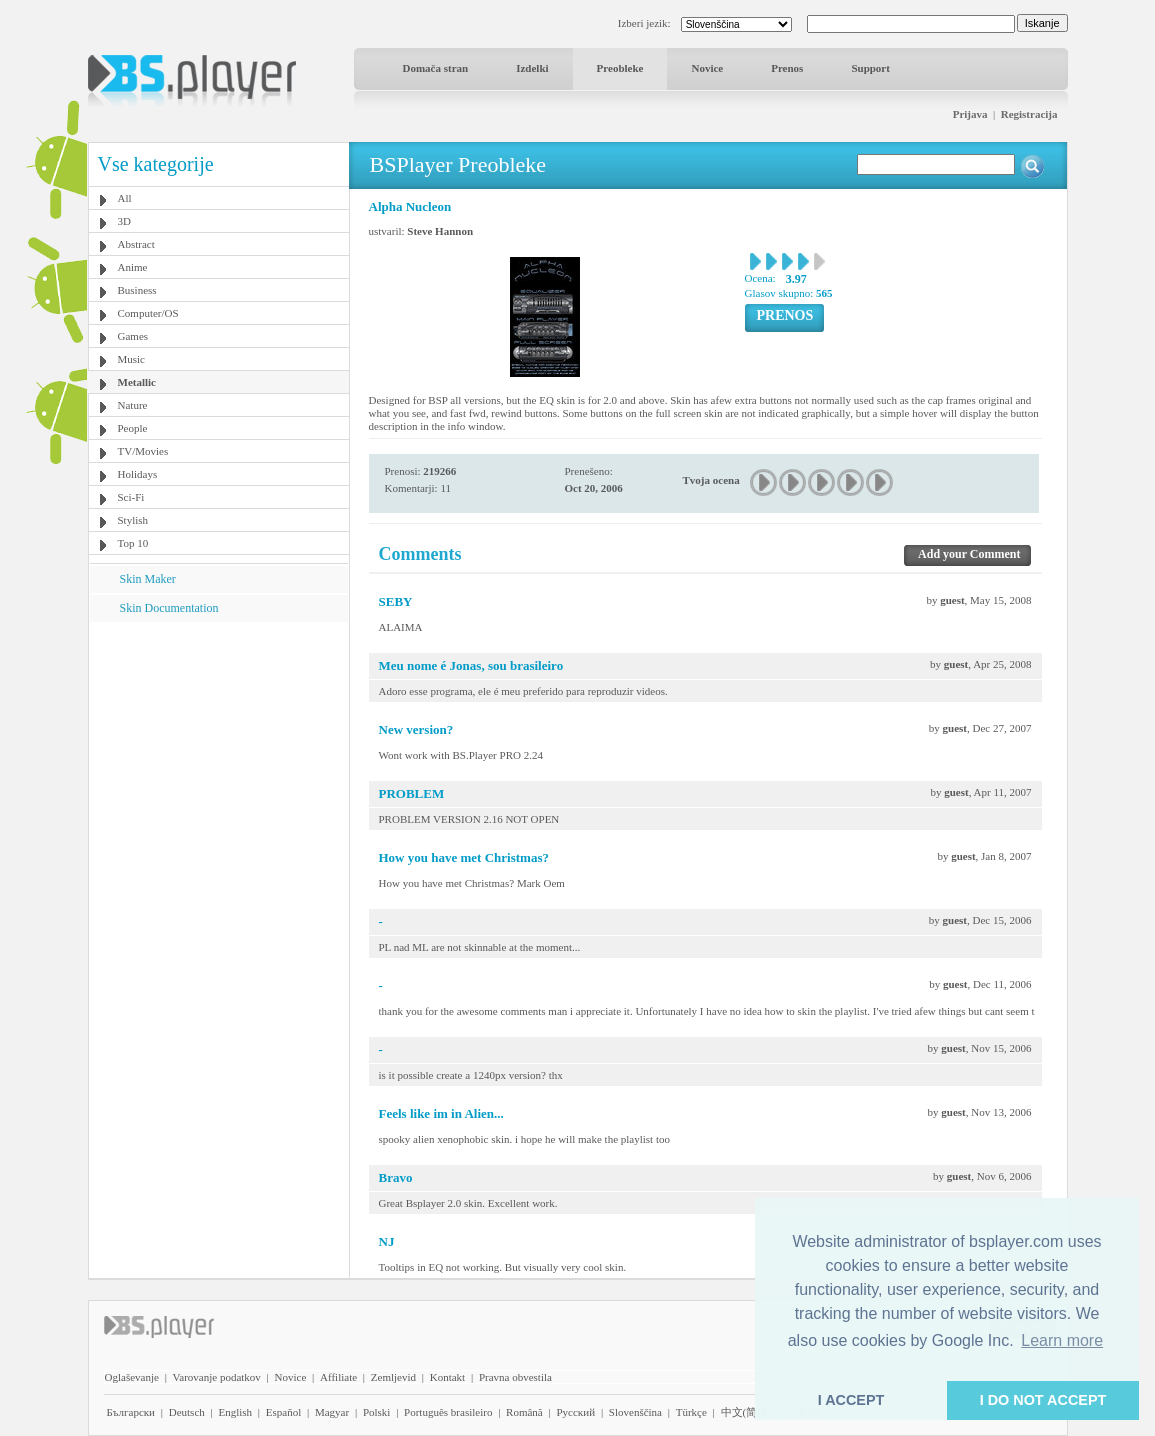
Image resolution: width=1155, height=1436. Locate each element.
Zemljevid (393, 1377)
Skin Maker (148, 579)
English (235, 1412)
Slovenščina (635, 1412)
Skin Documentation (169, 608)
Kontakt (447, 1377)
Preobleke (620, 68)
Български (131, 1412)
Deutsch (187, 1412)
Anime (133, 267)
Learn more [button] (1062, 1340)
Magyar (332, 1412)
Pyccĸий (575, 1412)
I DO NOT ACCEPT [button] (1043, 1400)
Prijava (970, 114)
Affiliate (338, 1377)
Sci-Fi (131, 497)
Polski (377, 1412)
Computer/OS (148, 313)
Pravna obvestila (515, 1377)
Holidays (138, 474)
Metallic (137, 382)
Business (137, 290)
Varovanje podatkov (217, 1377)
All (125, 198)
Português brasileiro (448, 1412)
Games (133, 336)
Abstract (136, 244)
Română (524, 1412)
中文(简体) (746, 1412)
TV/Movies (143, 451)
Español (283, 1412)
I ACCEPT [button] (851, 1400)
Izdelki (532, 68)
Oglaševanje (132, 1377)
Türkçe (691, 1412)
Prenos (787, 68)
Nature (133, 405)
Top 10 (133, 543)
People (133, 428)
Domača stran (436, 68)
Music (132, 359)
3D (124, 221)
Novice (707, 68)
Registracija (1029, 114)
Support (870, 68)
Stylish (133, 520)
